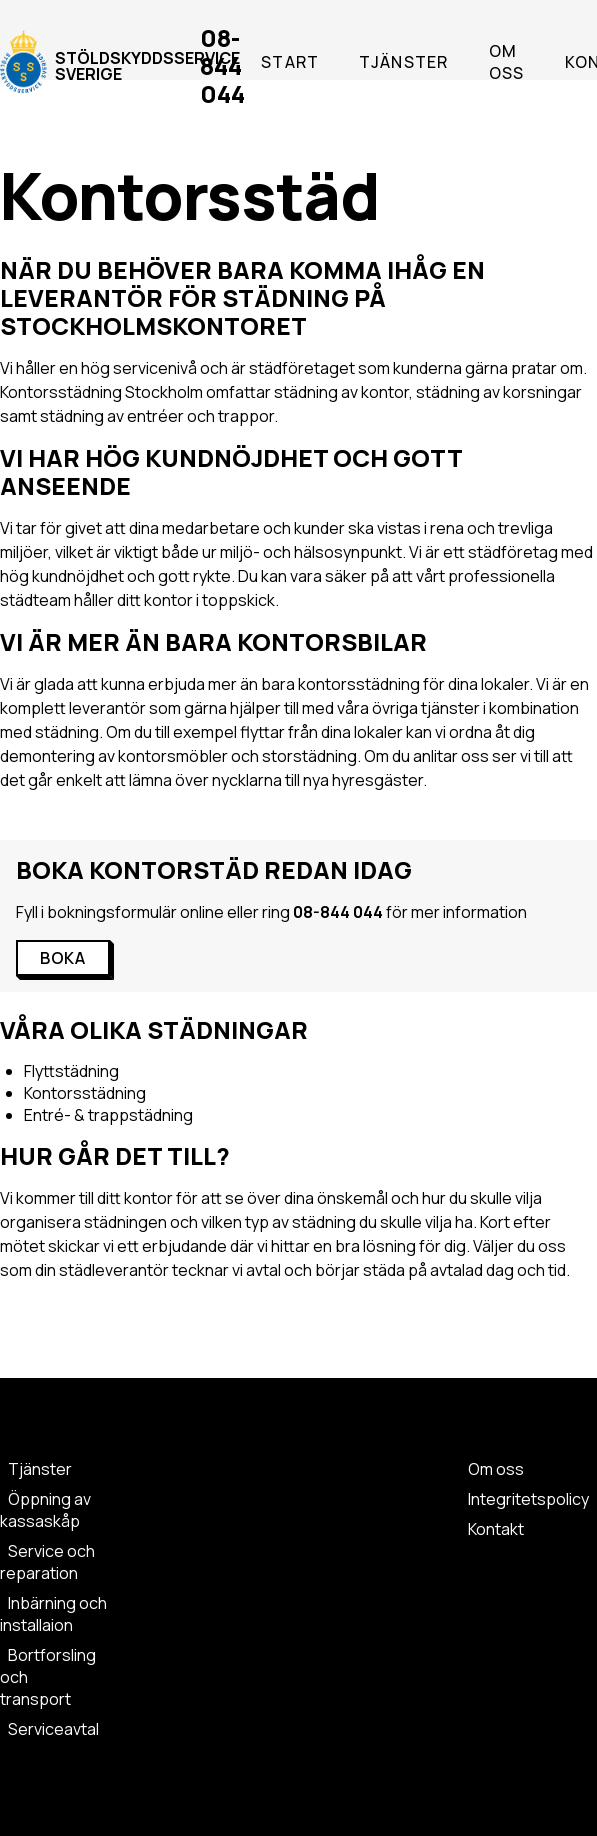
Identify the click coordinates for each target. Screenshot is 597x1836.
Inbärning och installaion (53, 1614)
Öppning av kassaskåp (45, 1510)
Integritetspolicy (528, 1499)
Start (290, 62)
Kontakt (496, 1529)
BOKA (63, 958)
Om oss (507, 62)
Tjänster (403, 62)
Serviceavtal (53, 1729)
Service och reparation (47, 1562)
